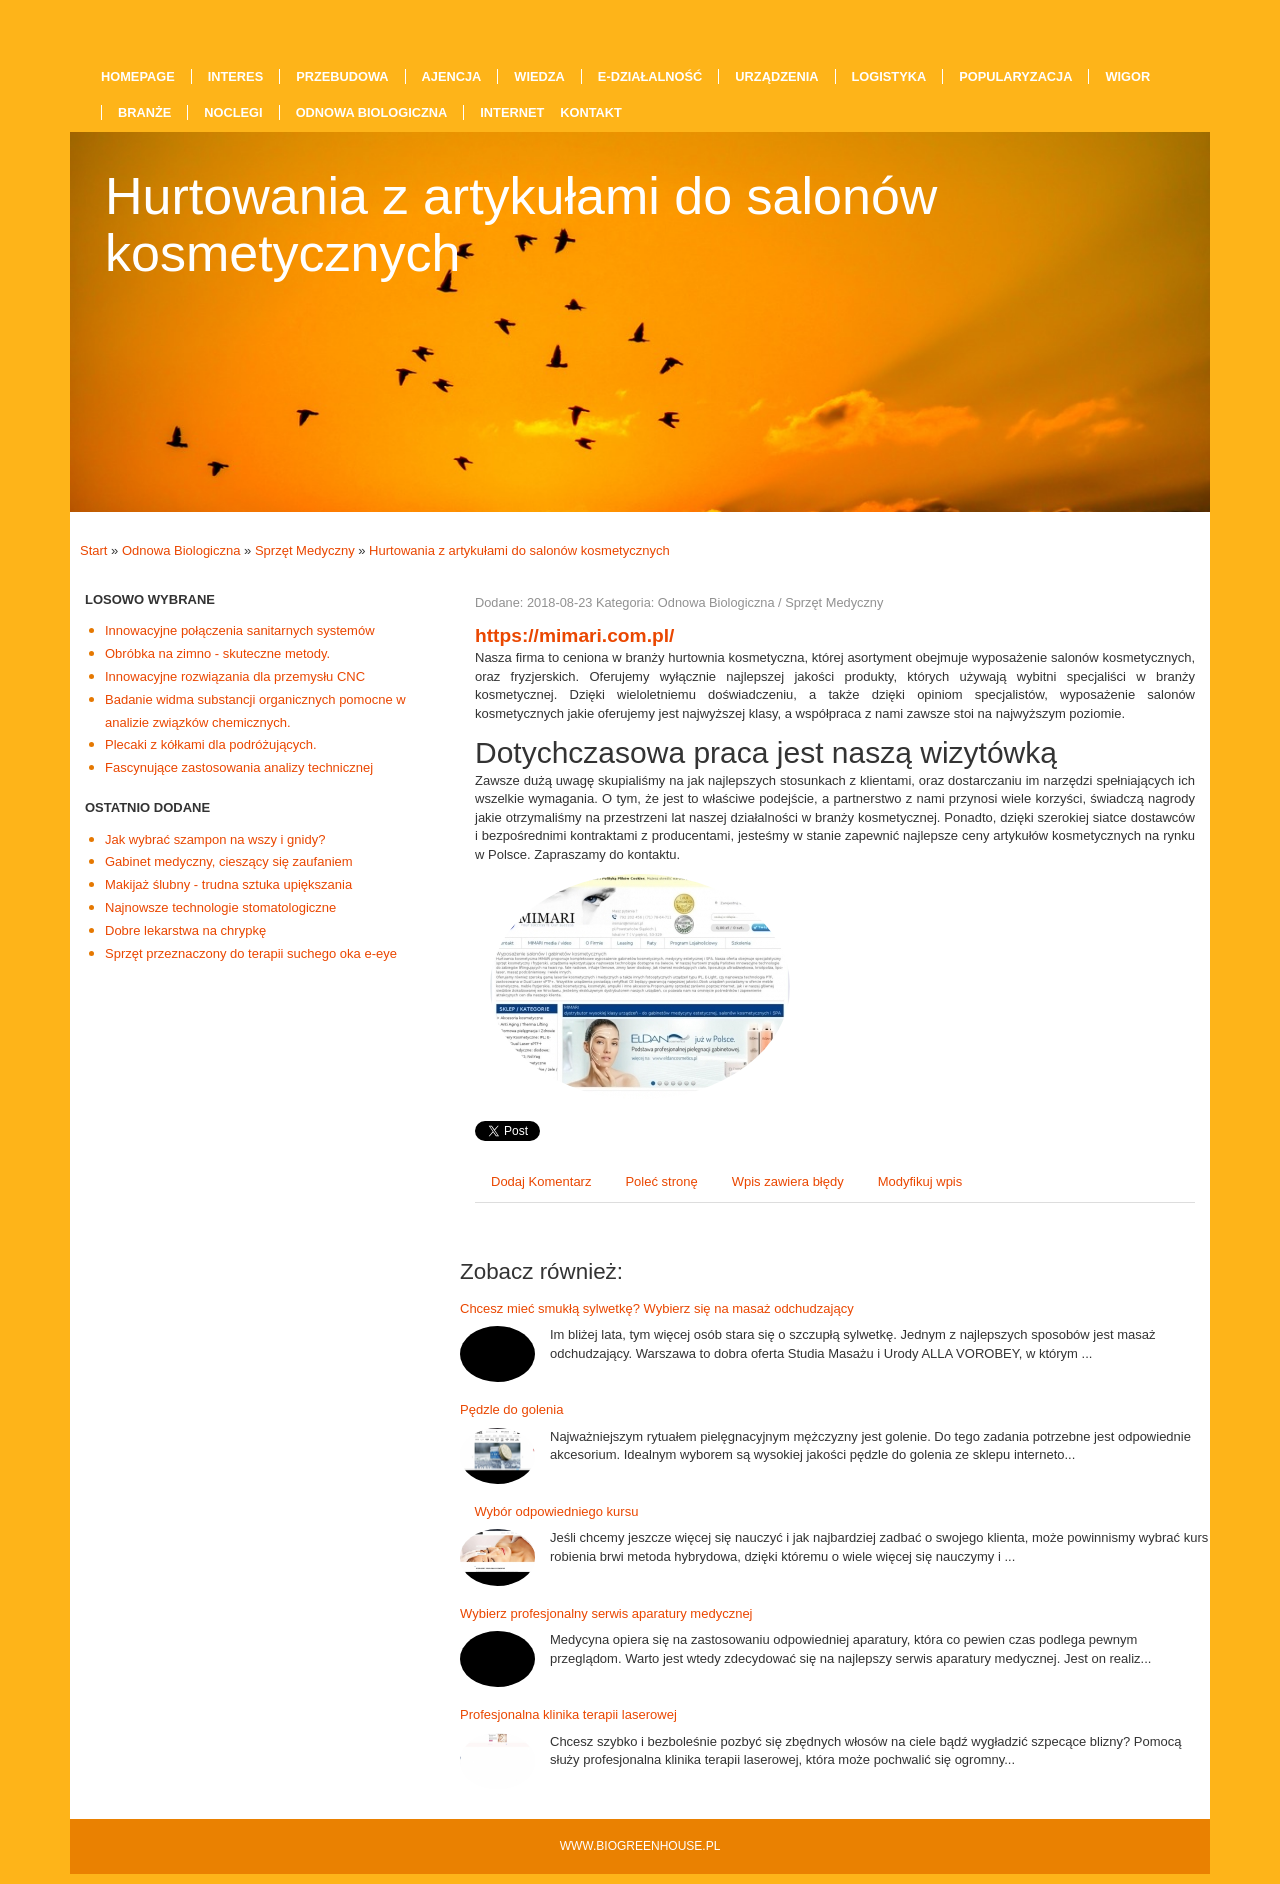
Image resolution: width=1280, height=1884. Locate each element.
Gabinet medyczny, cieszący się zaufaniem (229, 861)
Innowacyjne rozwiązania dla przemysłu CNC (235, 676)
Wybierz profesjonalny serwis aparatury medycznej (606, 1613)
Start (93, 550)
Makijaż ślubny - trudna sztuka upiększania (228, 884)
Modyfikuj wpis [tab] (920, 1181)
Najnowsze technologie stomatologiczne (220, 907)
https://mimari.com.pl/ (574, 635)
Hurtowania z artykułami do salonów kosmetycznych (519, 550)
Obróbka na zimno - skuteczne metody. (217, 653)
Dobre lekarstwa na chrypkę (185, 930)
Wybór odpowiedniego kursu (549, 1511)
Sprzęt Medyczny (305, 550)
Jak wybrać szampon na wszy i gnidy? (215, 839)
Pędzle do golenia (511, 1409)
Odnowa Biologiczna (181, 550)
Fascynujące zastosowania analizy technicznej (239, 767)
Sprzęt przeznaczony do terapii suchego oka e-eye (251, 953)
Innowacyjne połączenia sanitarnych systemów (240, 630)
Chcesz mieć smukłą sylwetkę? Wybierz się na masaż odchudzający (657, 1308)
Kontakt (591, 112)
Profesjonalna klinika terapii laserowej (568, 1714)
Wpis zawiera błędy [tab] (788, 1181)
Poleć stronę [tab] (661, 1181)
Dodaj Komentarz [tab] (541, 1181)
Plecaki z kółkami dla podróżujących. (211, 744)
